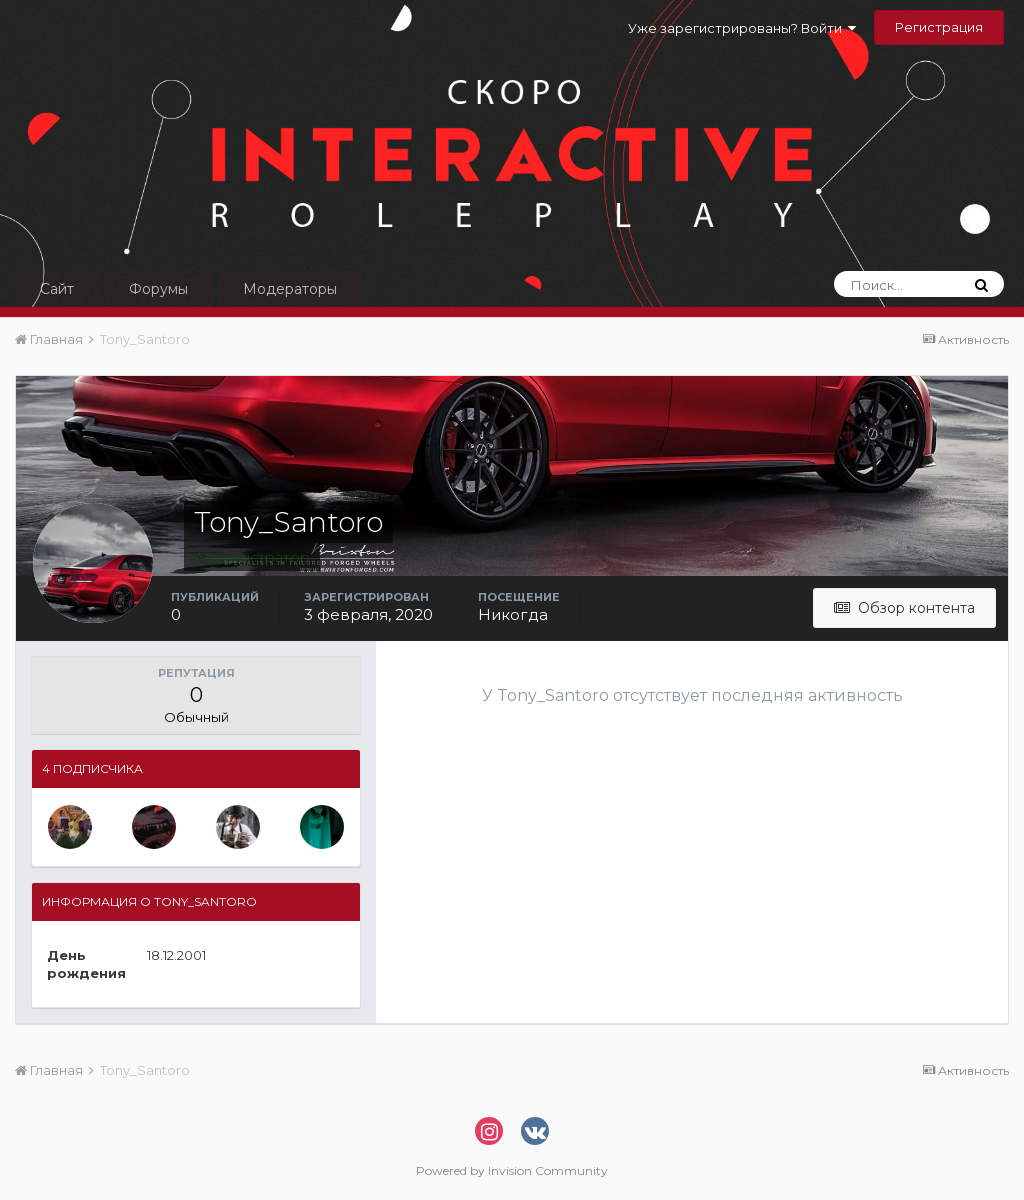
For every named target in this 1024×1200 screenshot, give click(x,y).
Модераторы (290, 289)
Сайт (57, 289)
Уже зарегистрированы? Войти (742, 28)
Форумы (158, 289)
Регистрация (939, 27)
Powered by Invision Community (512, 1170)
